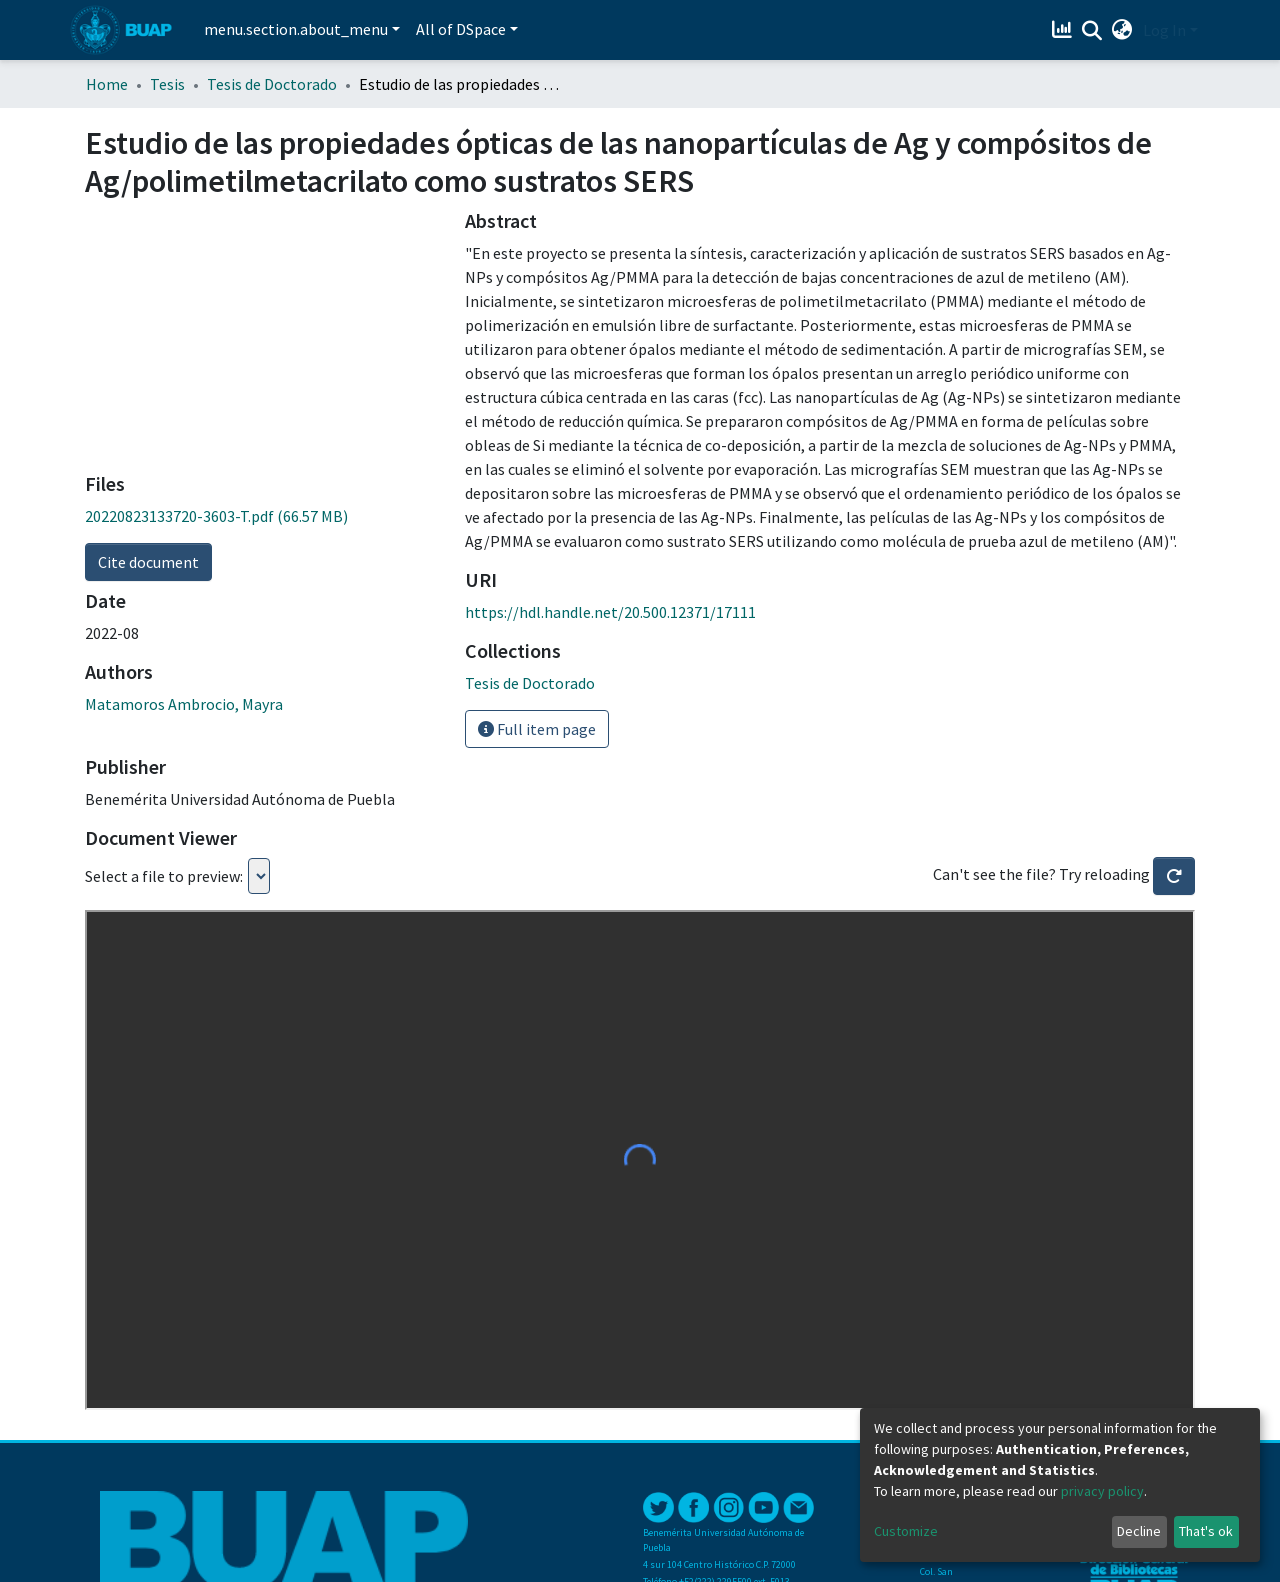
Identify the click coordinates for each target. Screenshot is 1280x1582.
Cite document (148, 562)
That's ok (1206, 1531)
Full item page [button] (537, 729)
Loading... (259, 876)
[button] (1122, 30)
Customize (906, 1531)
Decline (1139, 1531)
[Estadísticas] (1064, 30)
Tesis (167, 84)
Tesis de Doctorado (272, 84)
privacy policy (1102, 1491)
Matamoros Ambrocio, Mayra (184, 704)
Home (107, 84)
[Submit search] (1092, 31)
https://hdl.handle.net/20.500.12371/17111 (610, 612)
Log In (1164, 30)
